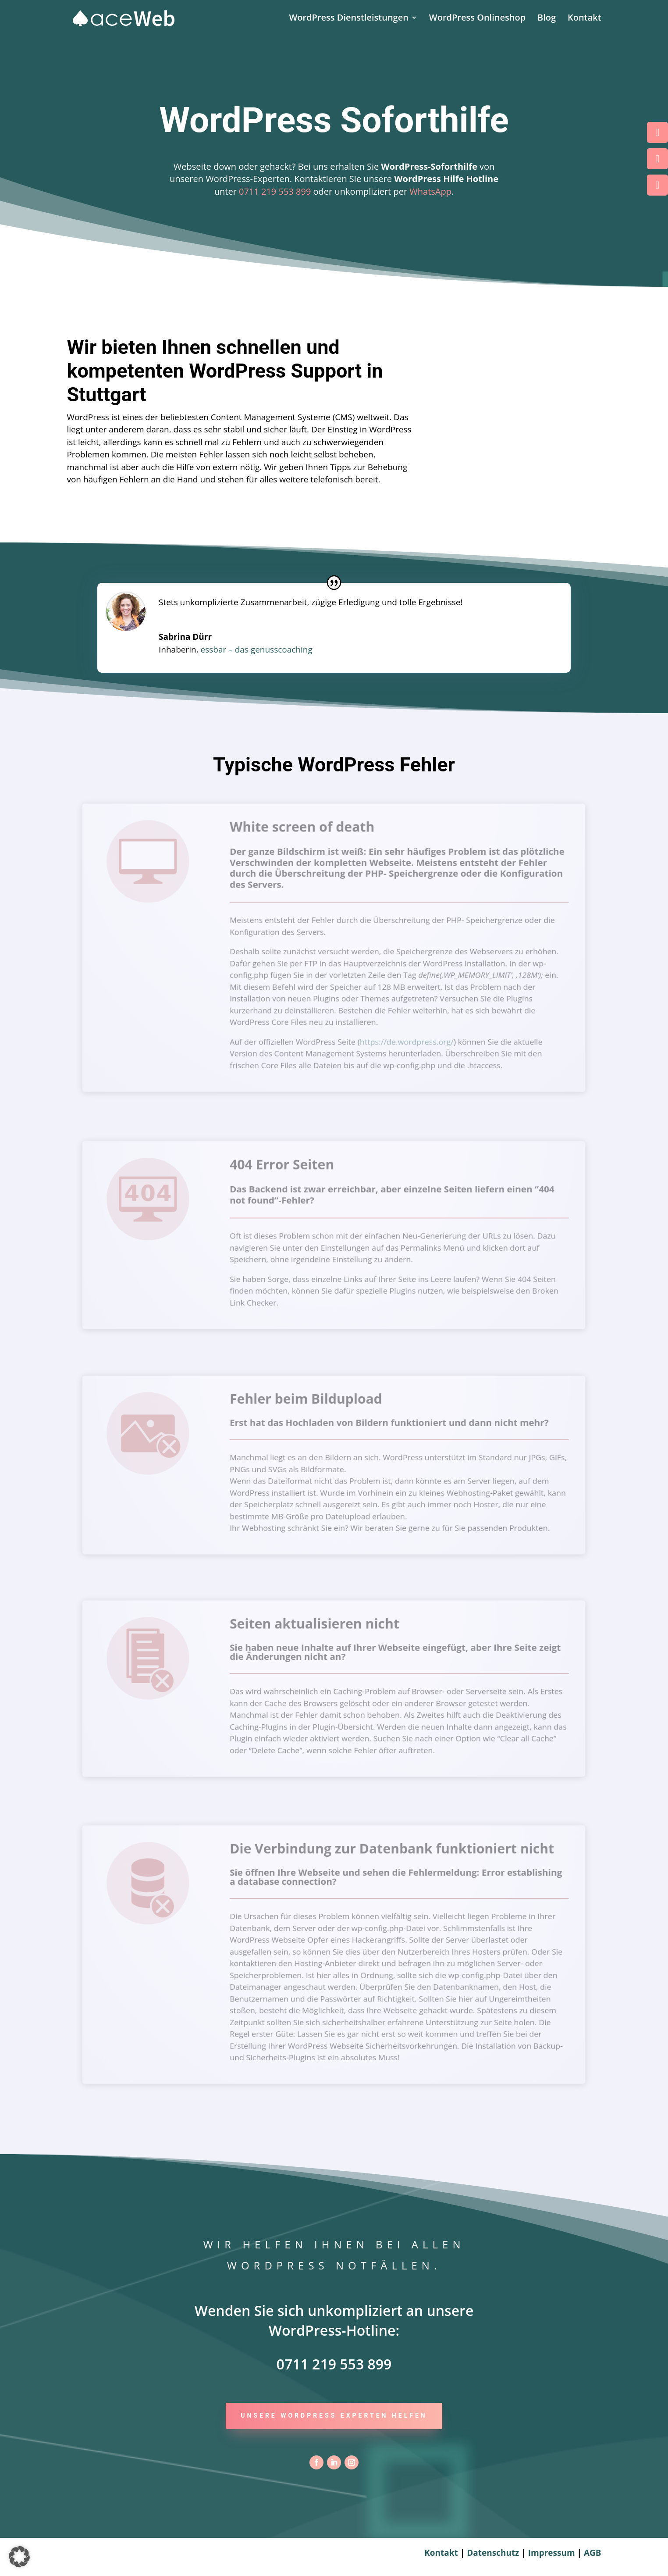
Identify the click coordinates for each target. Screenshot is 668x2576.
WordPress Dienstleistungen (348, 18)
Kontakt (584, 18)
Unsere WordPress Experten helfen (334, 2415)
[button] (19, 2556)
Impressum (552, 2552)
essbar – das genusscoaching (257, 649)
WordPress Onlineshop (477, 18)
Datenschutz (493, 2552)
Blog (546, 18)
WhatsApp (430, 191)
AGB (592, 2552)
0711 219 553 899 (275, 191)
